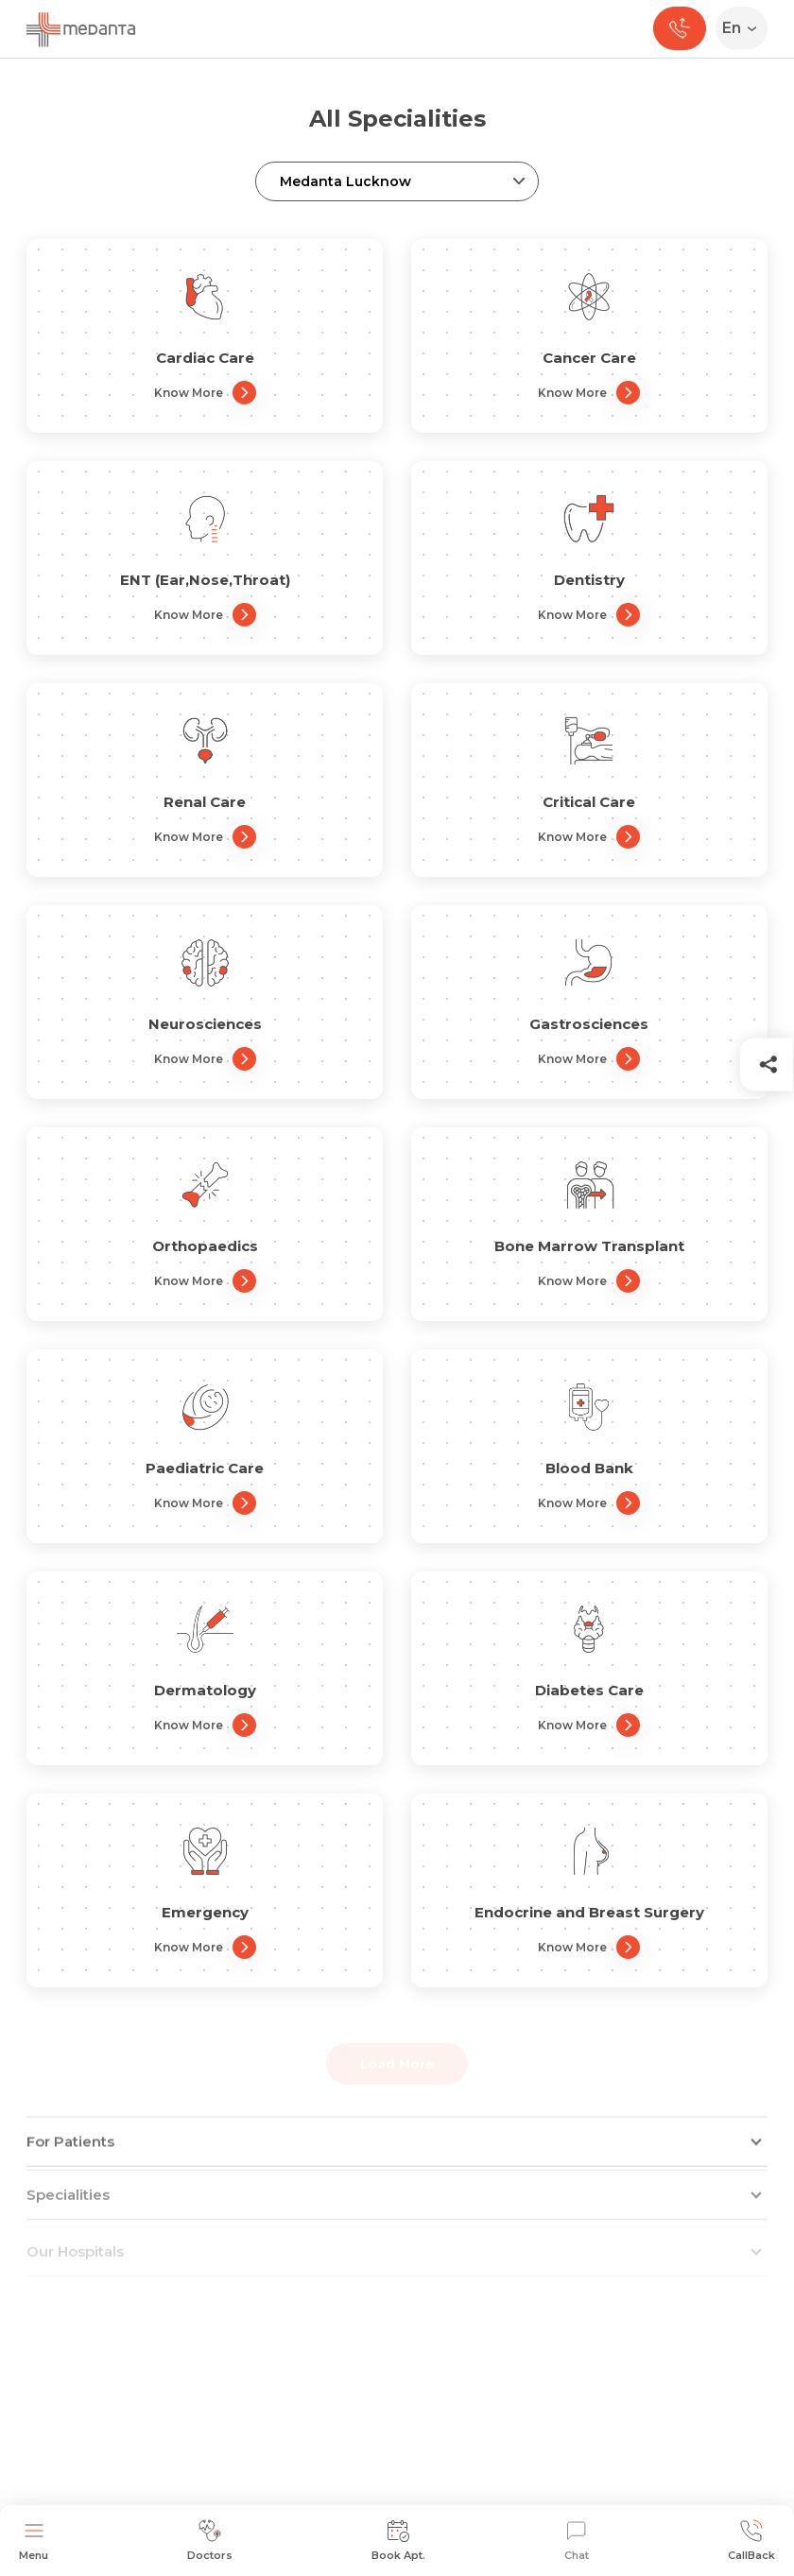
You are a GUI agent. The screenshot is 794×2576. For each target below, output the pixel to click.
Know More (205, 392)
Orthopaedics (205, 1246)
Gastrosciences (588, 1024)
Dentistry (589, 580)
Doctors (210, 2540)
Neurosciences (205, 1024)
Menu (33, 2540)
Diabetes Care (589, 1690)
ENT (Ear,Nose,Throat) (205, 580)
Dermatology (205, 1690)
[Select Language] (745, 28)
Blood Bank (589, 1468)
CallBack (751, 2540)
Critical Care (589, 802)
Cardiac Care (205, 358)
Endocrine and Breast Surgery (589, 1912)
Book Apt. (398, 2540)
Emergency (205, 1912)
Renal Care (205, 802)
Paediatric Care (205, 1468)
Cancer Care (589, 358)
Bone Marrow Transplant (589, 1246)
